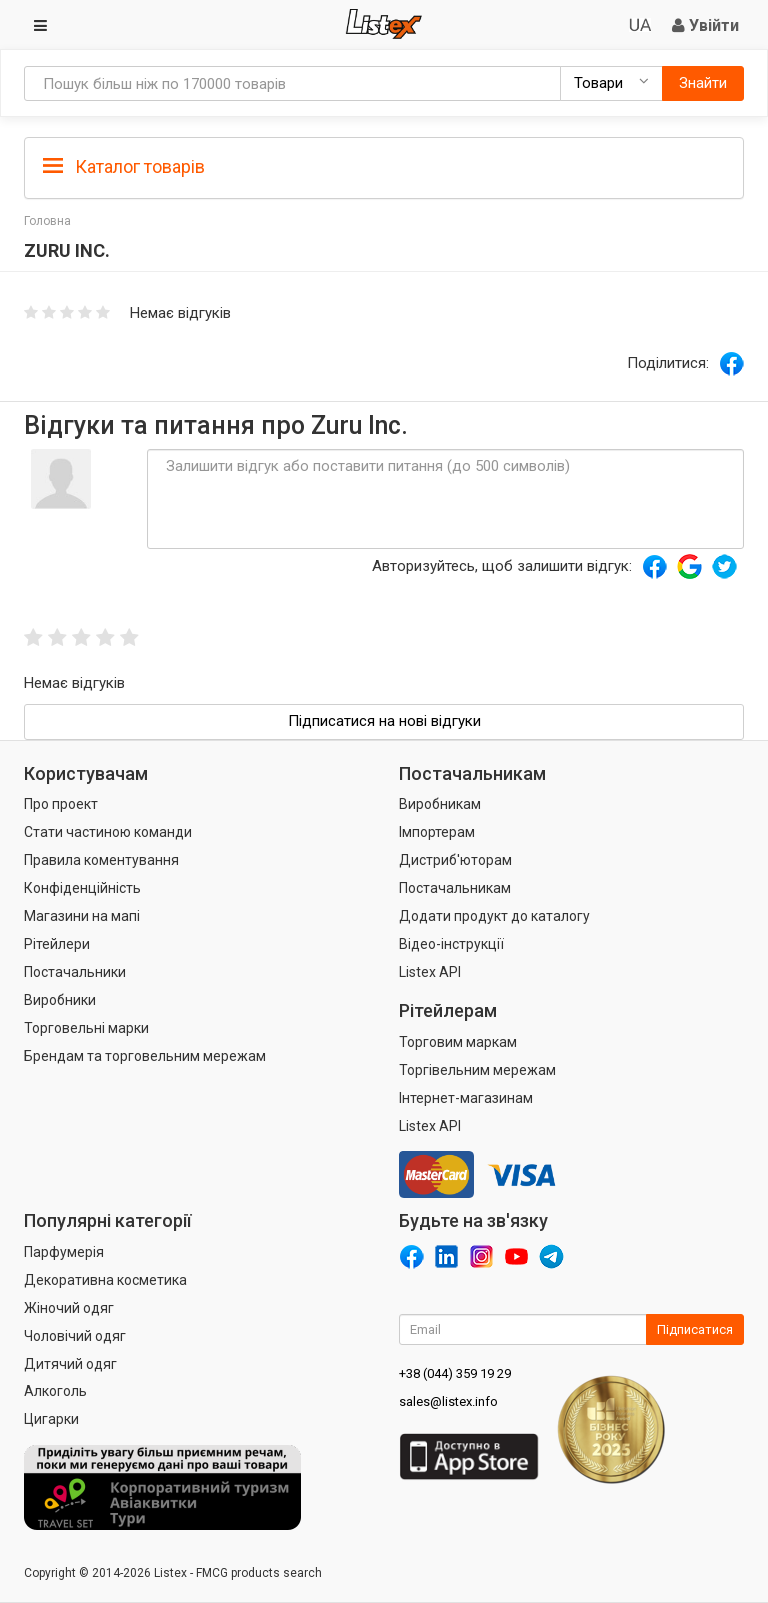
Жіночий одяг (69, 1308)
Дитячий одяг (70, 1364)
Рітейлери (57, 944)
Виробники (60, 1000)
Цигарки (51, 1419)
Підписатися (695, 1329)
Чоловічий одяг (75, 1336)
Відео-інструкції (451, 944)
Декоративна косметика (105, 1280)
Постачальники (75, 972)
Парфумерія (64, 1252)
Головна (47, 221)
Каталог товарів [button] (124, 167)
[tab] (384, 165)
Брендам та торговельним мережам (145, 1056)
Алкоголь (55, 1391)
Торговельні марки (86, 1028)
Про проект (61, 804)
